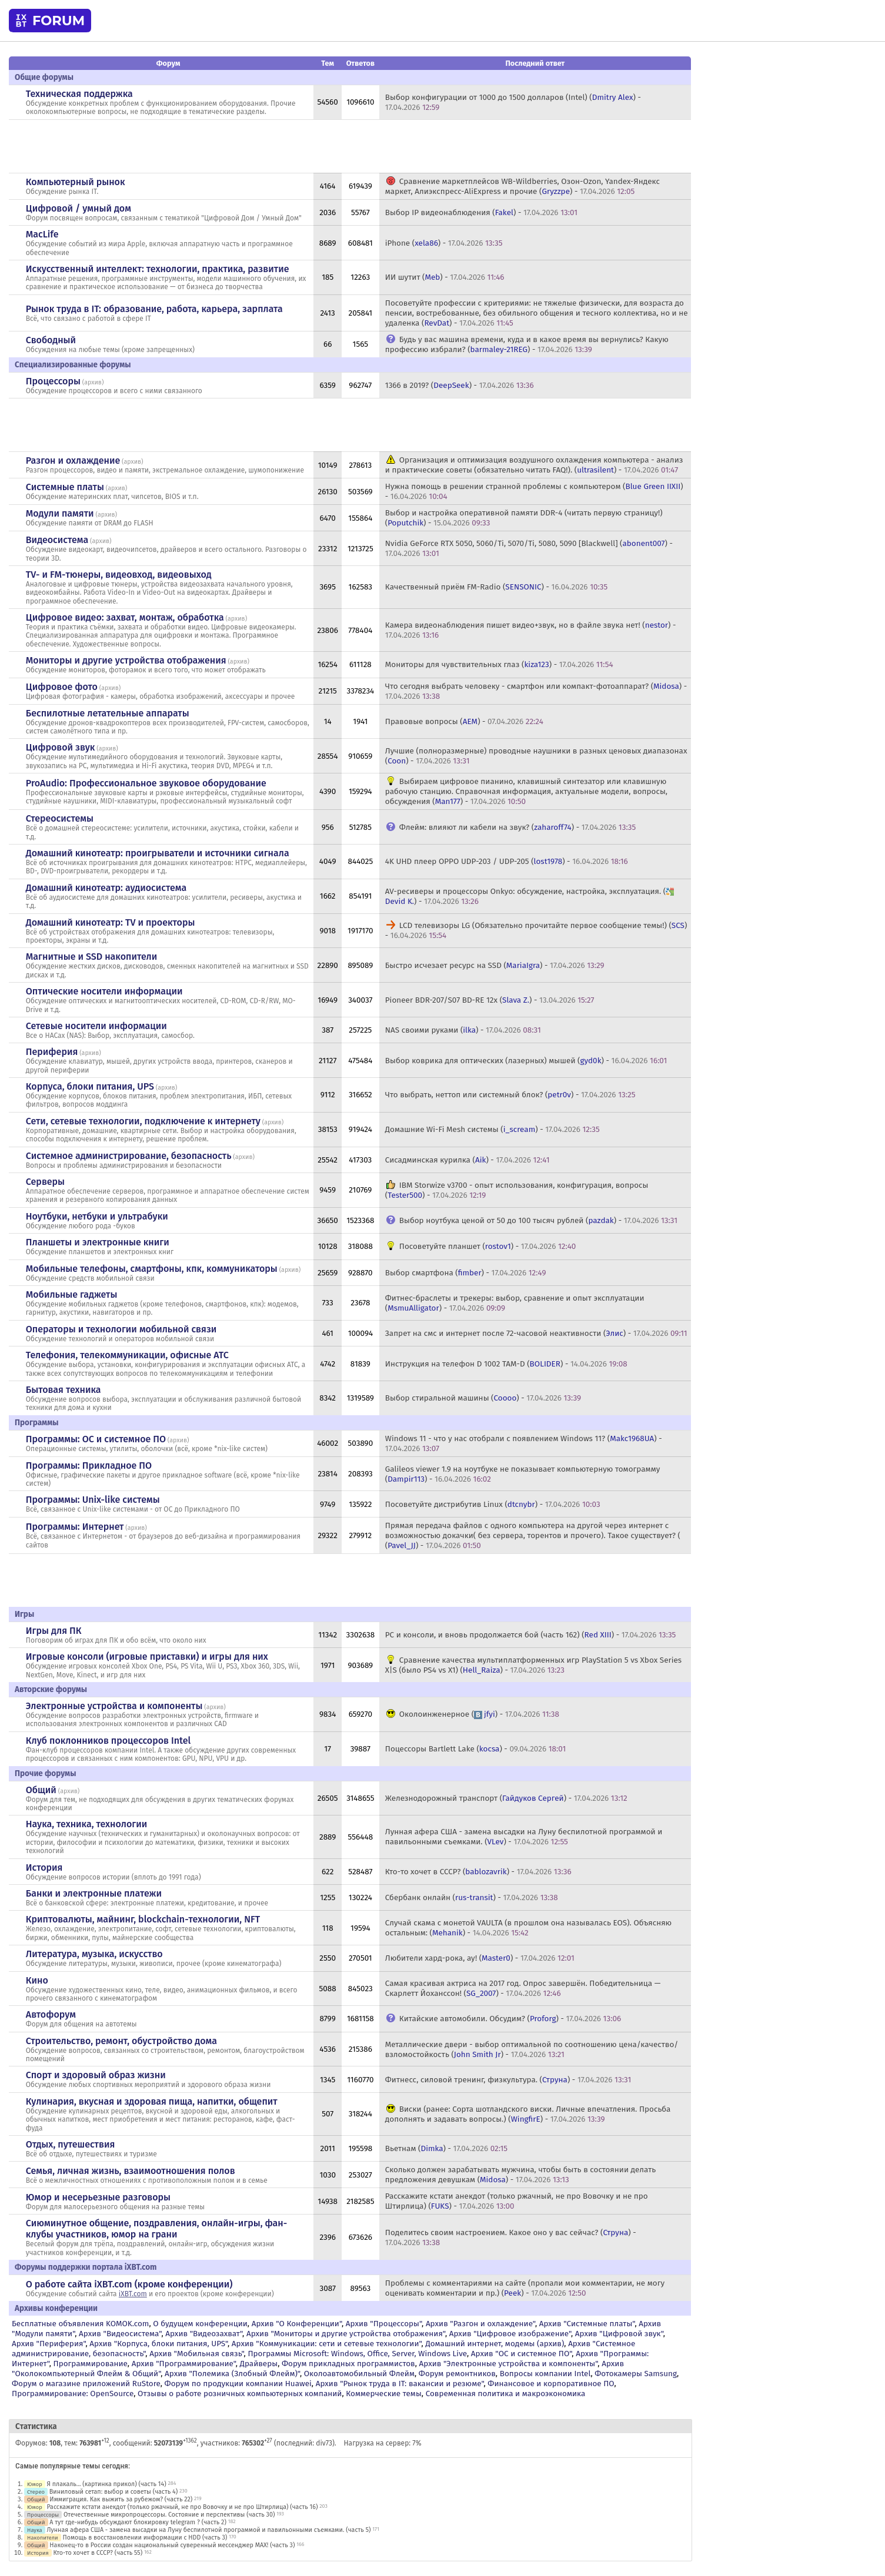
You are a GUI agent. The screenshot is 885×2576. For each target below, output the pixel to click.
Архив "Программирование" (184, 2364)
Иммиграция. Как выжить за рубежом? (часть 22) (120, 2499)
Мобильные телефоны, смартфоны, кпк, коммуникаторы (152, 1268)
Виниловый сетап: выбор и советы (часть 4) (113, 2491)
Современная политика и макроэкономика (506, 2394)
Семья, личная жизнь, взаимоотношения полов (130, 2170)
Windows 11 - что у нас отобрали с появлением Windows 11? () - (523, 1443)
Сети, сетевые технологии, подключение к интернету (143, 1121)
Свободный (51, 340)
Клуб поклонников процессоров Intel (108, 1740)
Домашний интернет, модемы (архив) (494, 2344)
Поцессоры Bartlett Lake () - (475, 1749)
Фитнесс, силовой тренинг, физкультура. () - (508, 2080)
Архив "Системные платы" (587, 2324)
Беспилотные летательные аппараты (107, 713)
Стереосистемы (59, 818)
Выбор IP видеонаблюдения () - (481, 212)
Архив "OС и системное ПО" (521, 2354)
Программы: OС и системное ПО (96, 1439)
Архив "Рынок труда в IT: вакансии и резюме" (400, 2384)
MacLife (42, 234)
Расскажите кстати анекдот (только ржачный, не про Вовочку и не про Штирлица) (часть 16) (182, 2507)
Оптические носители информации (104, 991)
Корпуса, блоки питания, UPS (90, 1086)
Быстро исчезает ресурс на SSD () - (495, 965)
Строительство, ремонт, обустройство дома (121, 2040)
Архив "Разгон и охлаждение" (480, 2324)
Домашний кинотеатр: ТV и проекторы (110, 922)
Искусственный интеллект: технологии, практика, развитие (157, 268)
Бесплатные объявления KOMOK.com (80, 2324)
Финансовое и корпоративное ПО (550, 2384)
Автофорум (51, 2014)
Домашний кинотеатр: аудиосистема (106, 887)
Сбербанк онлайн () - (471, 1897)
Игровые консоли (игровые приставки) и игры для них (147, 1656)
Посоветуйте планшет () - (487, 1246)
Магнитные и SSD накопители (91, 956)
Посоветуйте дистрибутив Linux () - (492, 1504)
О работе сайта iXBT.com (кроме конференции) (129, 2284)
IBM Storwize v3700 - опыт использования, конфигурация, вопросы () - (517, 1190)
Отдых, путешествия (70, 2144)
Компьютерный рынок (75, 181)
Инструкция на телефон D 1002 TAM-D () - (506, 1364)
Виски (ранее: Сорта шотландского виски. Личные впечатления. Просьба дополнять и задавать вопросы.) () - (528, 2114)
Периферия (52, 1051)
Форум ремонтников (457, 2374)
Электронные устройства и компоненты (114, 1705)
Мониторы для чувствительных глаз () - (499, 664)
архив (93, 382)
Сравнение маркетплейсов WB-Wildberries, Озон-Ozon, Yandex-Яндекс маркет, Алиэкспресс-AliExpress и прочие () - (522, 186)
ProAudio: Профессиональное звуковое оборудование (146, 783)
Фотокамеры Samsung (636, 2374)
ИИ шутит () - (445, 277)
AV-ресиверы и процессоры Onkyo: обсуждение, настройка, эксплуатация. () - (530, 896)
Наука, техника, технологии (86, 1824)
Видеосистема (57, 539)
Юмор (34, 2484)
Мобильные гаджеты (72, 1294)
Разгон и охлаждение (73, 460)
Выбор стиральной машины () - (483, 1398)
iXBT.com (133, 2294)
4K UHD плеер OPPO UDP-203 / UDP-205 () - (506, 861)
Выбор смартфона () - (465, 1273)
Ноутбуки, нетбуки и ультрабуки (97, 1216)
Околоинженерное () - (479, 1714)
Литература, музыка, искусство (94, 1953)
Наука (34, 2530)
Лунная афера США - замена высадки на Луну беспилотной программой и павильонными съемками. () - (524, 1837)
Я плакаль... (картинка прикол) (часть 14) (106, 2484)
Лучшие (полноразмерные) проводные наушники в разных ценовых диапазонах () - (536, 756)
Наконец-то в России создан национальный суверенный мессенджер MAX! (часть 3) (172, 2545)
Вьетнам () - (446, 2148)
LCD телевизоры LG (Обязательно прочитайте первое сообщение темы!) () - (536, 930)
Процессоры (53, 381)
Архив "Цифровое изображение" (510, 2334)
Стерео (36, 2491)
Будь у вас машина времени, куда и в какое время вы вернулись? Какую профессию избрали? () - (527, 344)
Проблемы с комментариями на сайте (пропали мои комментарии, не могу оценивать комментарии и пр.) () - (524, 2288)
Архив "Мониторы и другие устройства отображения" (345, 2334)
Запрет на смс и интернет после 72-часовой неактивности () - (536, 1333)
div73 (324, 2443)
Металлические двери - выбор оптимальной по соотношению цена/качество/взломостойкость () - (532, 2049)
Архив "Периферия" (48, 2344)
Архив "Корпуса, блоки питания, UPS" (158, 2344)
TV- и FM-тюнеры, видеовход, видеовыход (119, 574)
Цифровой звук (60, 747)
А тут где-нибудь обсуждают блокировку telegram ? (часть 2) (137, 2522)
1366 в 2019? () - (459, 385)
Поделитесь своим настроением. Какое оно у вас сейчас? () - (510, 2237)
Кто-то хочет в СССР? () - (478, 1872)
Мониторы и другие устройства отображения (126, 660)
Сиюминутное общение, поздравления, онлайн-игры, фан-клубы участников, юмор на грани (156, 2228)
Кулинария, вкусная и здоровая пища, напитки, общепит (152, 2101)
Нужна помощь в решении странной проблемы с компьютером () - (534, 491)
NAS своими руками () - (463, 1030)
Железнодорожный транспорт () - (506, 1798)
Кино (37, 1980)
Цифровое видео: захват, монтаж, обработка (125, 617)
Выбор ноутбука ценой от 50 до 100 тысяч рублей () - (538, 1220)
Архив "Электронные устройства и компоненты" (508, 2364)
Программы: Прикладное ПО (89, 1465)
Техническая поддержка (79, 93)
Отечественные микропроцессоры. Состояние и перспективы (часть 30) (169, 2514)
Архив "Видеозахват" (203, 2334)
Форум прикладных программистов (348, 2364)
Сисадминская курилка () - (467, 1160)
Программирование (91, 2364)
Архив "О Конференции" (297, 2324)
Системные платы (65, 487)
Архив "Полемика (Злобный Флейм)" (232, 2374)
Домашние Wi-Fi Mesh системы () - (492, 1129)
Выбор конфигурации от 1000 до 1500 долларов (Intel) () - (513, 102)
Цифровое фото (62, 686)
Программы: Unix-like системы (93, 1499)
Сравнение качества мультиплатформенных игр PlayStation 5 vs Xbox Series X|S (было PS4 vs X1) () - (533, 1665)
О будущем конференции (200, 2324)
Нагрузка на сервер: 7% (382, 2443)
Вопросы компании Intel (545, 2374)
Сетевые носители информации (96, 1025)
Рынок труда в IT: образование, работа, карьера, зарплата (154, 308)
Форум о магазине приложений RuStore (86, 2384)
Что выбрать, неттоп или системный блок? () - (510, 1095)
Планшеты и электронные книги (97, 1242)
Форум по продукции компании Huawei (238, 2384)
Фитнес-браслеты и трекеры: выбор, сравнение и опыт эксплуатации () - (514, 1303)
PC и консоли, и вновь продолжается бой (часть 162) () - (530, 1635)
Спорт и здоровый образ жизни (96, 2075)
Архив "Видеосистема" (120, 2334)
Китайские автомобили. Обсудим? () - (510, 2019)
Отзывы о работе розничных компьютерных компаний (240, 2394)
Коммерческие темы (384, 2394)
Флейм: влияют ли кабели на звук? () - (517, 827)
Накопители (42, 2537)
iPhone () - (444, 243)
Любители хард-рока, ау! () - (480, 1958)
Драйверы (259, 2364)
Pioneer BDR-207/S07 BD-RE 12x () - (490, 1000)
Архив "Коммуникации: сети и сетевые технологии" (327, 2344)
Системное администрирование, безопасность (129, 1155)
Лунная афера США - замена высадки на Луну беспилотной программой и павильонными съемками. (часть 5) (209, 2530)
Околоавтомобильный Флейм (359, 2374)
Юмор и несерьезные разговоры (98, 2197)
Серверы (45, 1181)
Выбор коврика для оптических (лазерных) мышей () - (526, 1061)
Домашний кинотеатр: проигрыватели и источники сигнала (157, 853)
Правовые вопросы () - (464, 721)
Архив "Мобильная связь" (196, 2354)
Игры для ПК (54, 1630)
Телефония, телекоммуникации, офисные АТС (127, 1355)
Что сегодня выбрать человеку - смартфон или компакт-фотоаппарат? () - (536, 691)
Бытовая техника (63, 1389)
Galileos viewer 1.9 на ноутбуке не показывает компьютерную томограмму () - (522, 1474)
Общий (41, 1790)
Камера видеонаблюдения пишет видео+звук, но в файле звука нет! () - (530, 630)
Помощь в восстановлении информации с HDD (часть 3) (145, 2537)
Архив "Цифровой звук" (619, 2334)
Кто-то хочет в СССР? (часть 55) (97, 2553)
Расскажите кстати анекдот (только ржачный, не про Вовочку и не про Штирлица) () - (516, 2201)
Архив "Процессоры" (384, 2324)
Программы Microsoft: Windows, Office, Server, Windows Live (357, 2354)
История (44, 1867)
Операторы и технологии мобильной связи (121, 1329)
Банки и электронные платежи (94, 1893)
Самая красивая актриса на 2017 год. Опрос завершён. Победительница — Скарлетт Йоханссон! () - (523, 1988)
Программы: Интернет (75, 1526)
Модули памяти (60, 513)
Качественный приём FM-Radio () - (496, 587)
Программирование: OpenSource (72, 2394)
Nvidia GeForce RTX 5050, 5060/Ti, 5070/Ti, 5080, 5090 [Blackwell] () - (529, 548)
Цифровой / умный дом (78, 208)
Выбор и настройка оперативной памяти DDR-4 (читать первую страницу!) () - (524, 518)
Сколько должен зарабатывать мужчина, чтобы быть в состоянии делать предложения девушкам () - (520, 2175)
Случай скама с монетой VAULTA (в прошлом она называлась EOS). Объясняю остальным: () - (528, 1928)
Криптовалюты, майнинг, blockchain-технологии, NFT (143, 1919)
